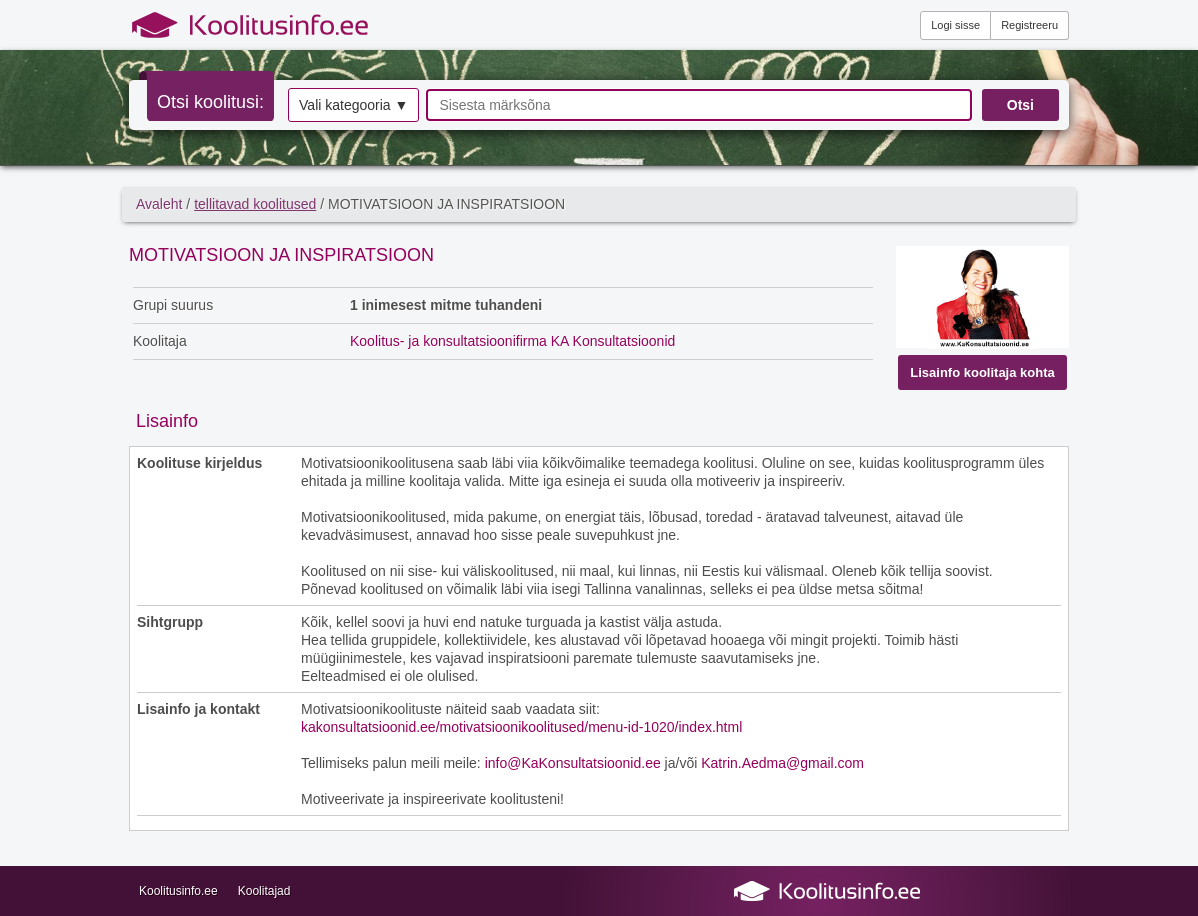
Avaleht (159, 204)
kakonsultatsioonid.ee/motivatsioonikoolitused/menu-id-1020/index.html (521, 727)
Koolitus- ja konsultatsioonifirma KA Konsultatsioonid (512, 341)
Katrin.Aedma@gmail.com (782, 763)
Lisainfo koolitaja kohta (982, 372)
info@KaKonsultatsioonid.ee (573, 763)
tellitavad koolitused (255, 204)
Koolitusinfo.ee (178, 891)
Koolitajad (264, 891)
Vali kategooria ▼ (353, 105)
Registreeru (1029, 25)
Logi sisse (955, 25)
